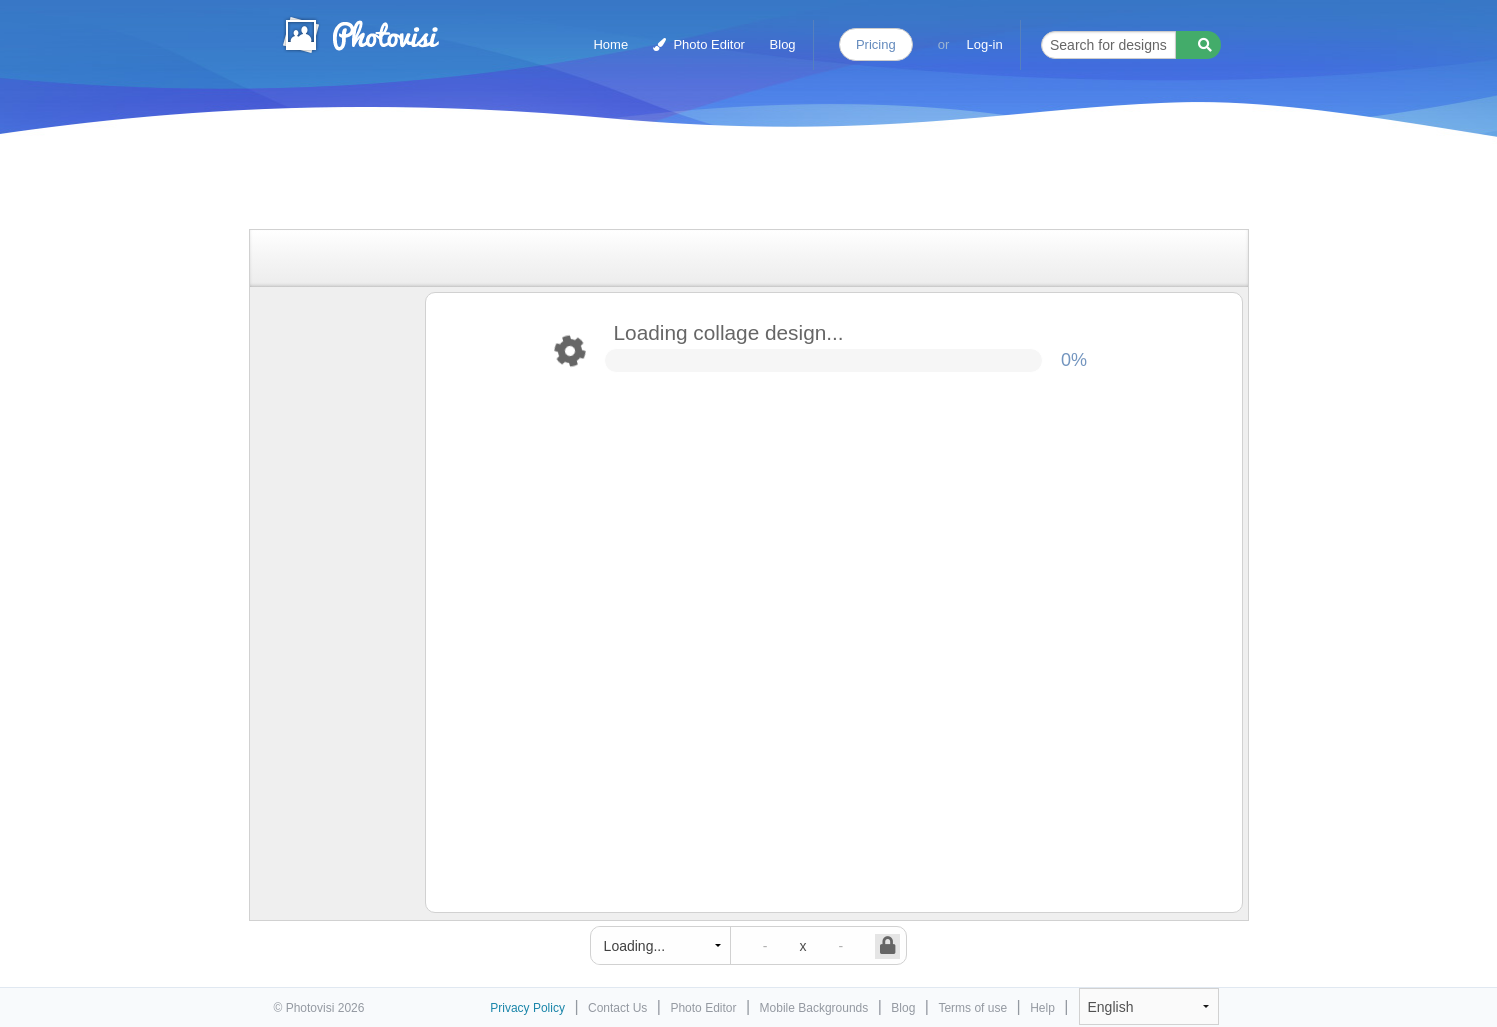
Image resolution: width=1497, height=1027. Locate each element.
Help (1042, 1008)
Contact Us (617, 1008)
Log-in (985, 44)
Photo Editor (699, 44)
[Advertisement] (728, 182)
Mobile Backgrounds (814, 1008)
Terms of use (972, 1008)
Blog (783, 44)
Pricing (876, 44)
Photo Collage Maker (360, 35)
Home (610, 44)
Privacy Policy (527, 1008)
